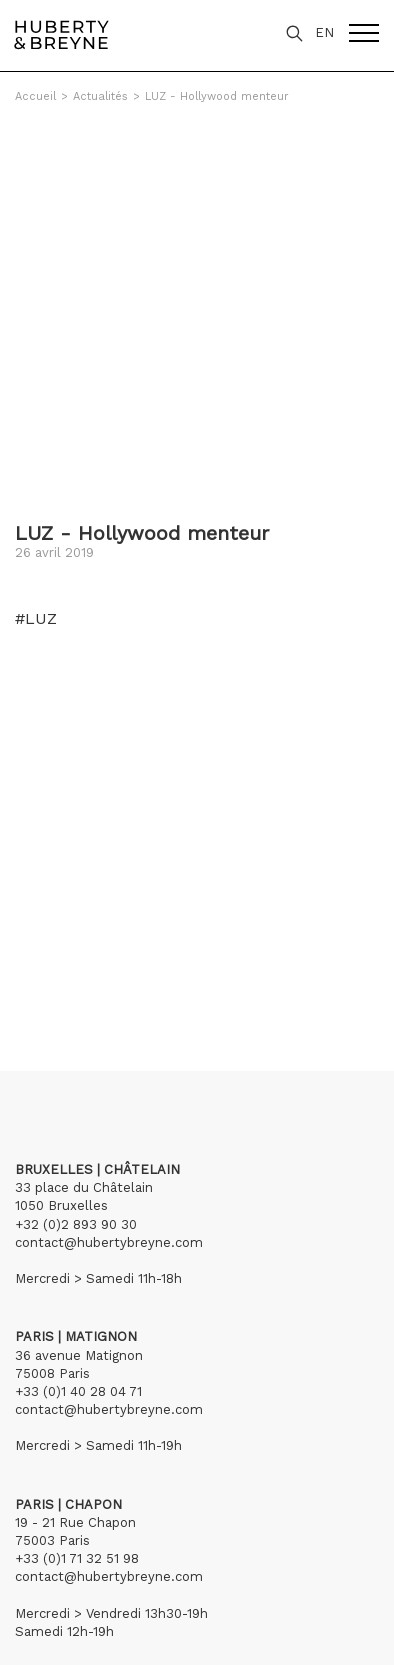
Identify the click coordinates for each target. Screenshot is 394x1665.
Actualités (100, 96)
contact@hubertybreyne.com (109, 1242)
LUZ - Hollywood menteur (217, 96)
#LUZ (36, 619)
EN (324, 32)
